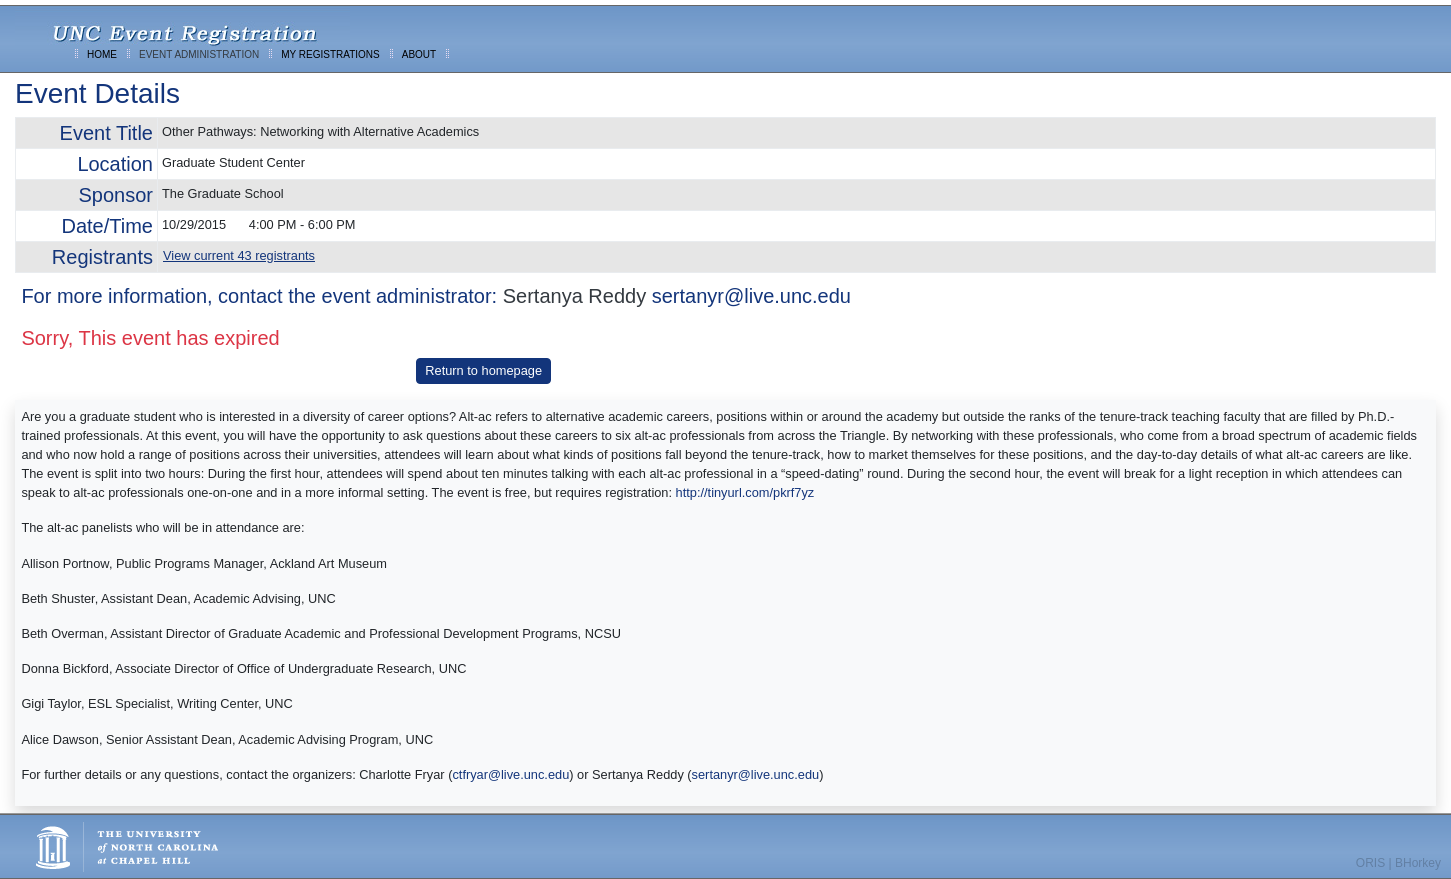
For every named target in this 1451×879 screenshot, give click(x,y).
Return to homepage (483, 370)
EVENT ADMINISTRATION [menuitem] (199, 54)
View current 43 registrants (239, 255)
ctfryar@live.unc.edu (510, 774)
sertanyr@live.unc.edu (751, 296)
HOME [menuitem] (102, 54)
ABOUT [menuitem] (419, 54)
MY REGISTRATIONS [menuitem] (330, 54)
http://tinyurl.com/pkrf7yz (745, 492)
